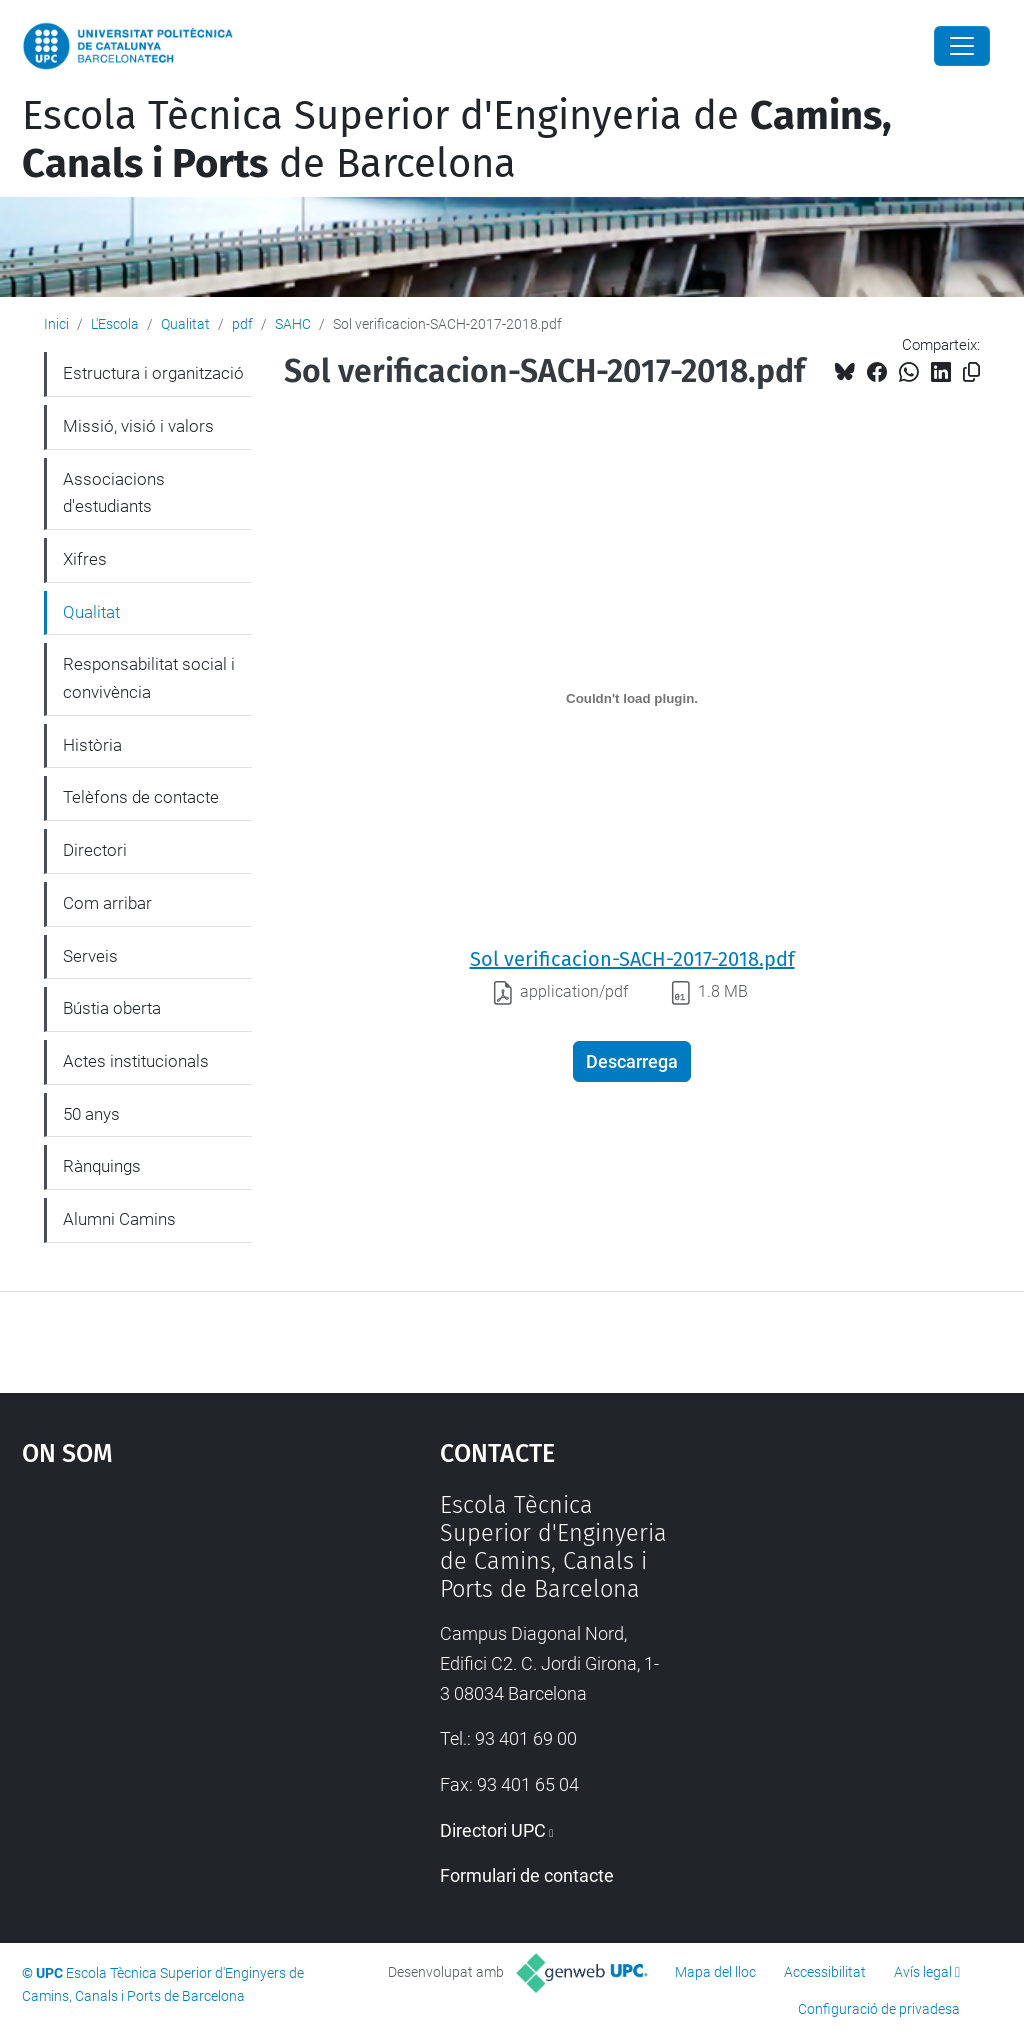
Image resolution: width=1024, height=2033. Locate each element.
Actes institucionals (136, 1061)
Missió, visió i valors (138, 426)
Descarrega (632, 1061)
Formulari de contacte (527, 1875)
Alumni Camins (119, 1219)
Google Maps (177, 1641)
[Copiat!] (971, 372)
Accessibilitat (825, 1972)
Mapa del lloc (715, 1972)
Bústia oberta (112, 1008)
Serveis (90, 956)
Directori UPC (493, 1830)
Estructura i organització (153, 373)
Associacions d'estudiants (114, 493)
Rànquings (102, 1166)
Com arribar (107, 903)
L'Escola (115, 324)
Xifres (85, 559)
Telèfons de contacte (141, 797)
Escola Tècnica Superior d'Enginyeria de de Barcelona (457, 140)
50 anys (91, 1114)
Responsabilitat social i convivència (149, 678)
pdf (242, 324)
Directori (95, 850)
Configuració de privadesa (879, 2009)
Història (92, 745)
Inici (56, 324)
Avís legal (923, 1972)
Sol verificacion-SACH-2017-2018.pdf (632, 959)
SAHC (293, 324)
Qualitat (185, 324)
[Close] (962, 46)
